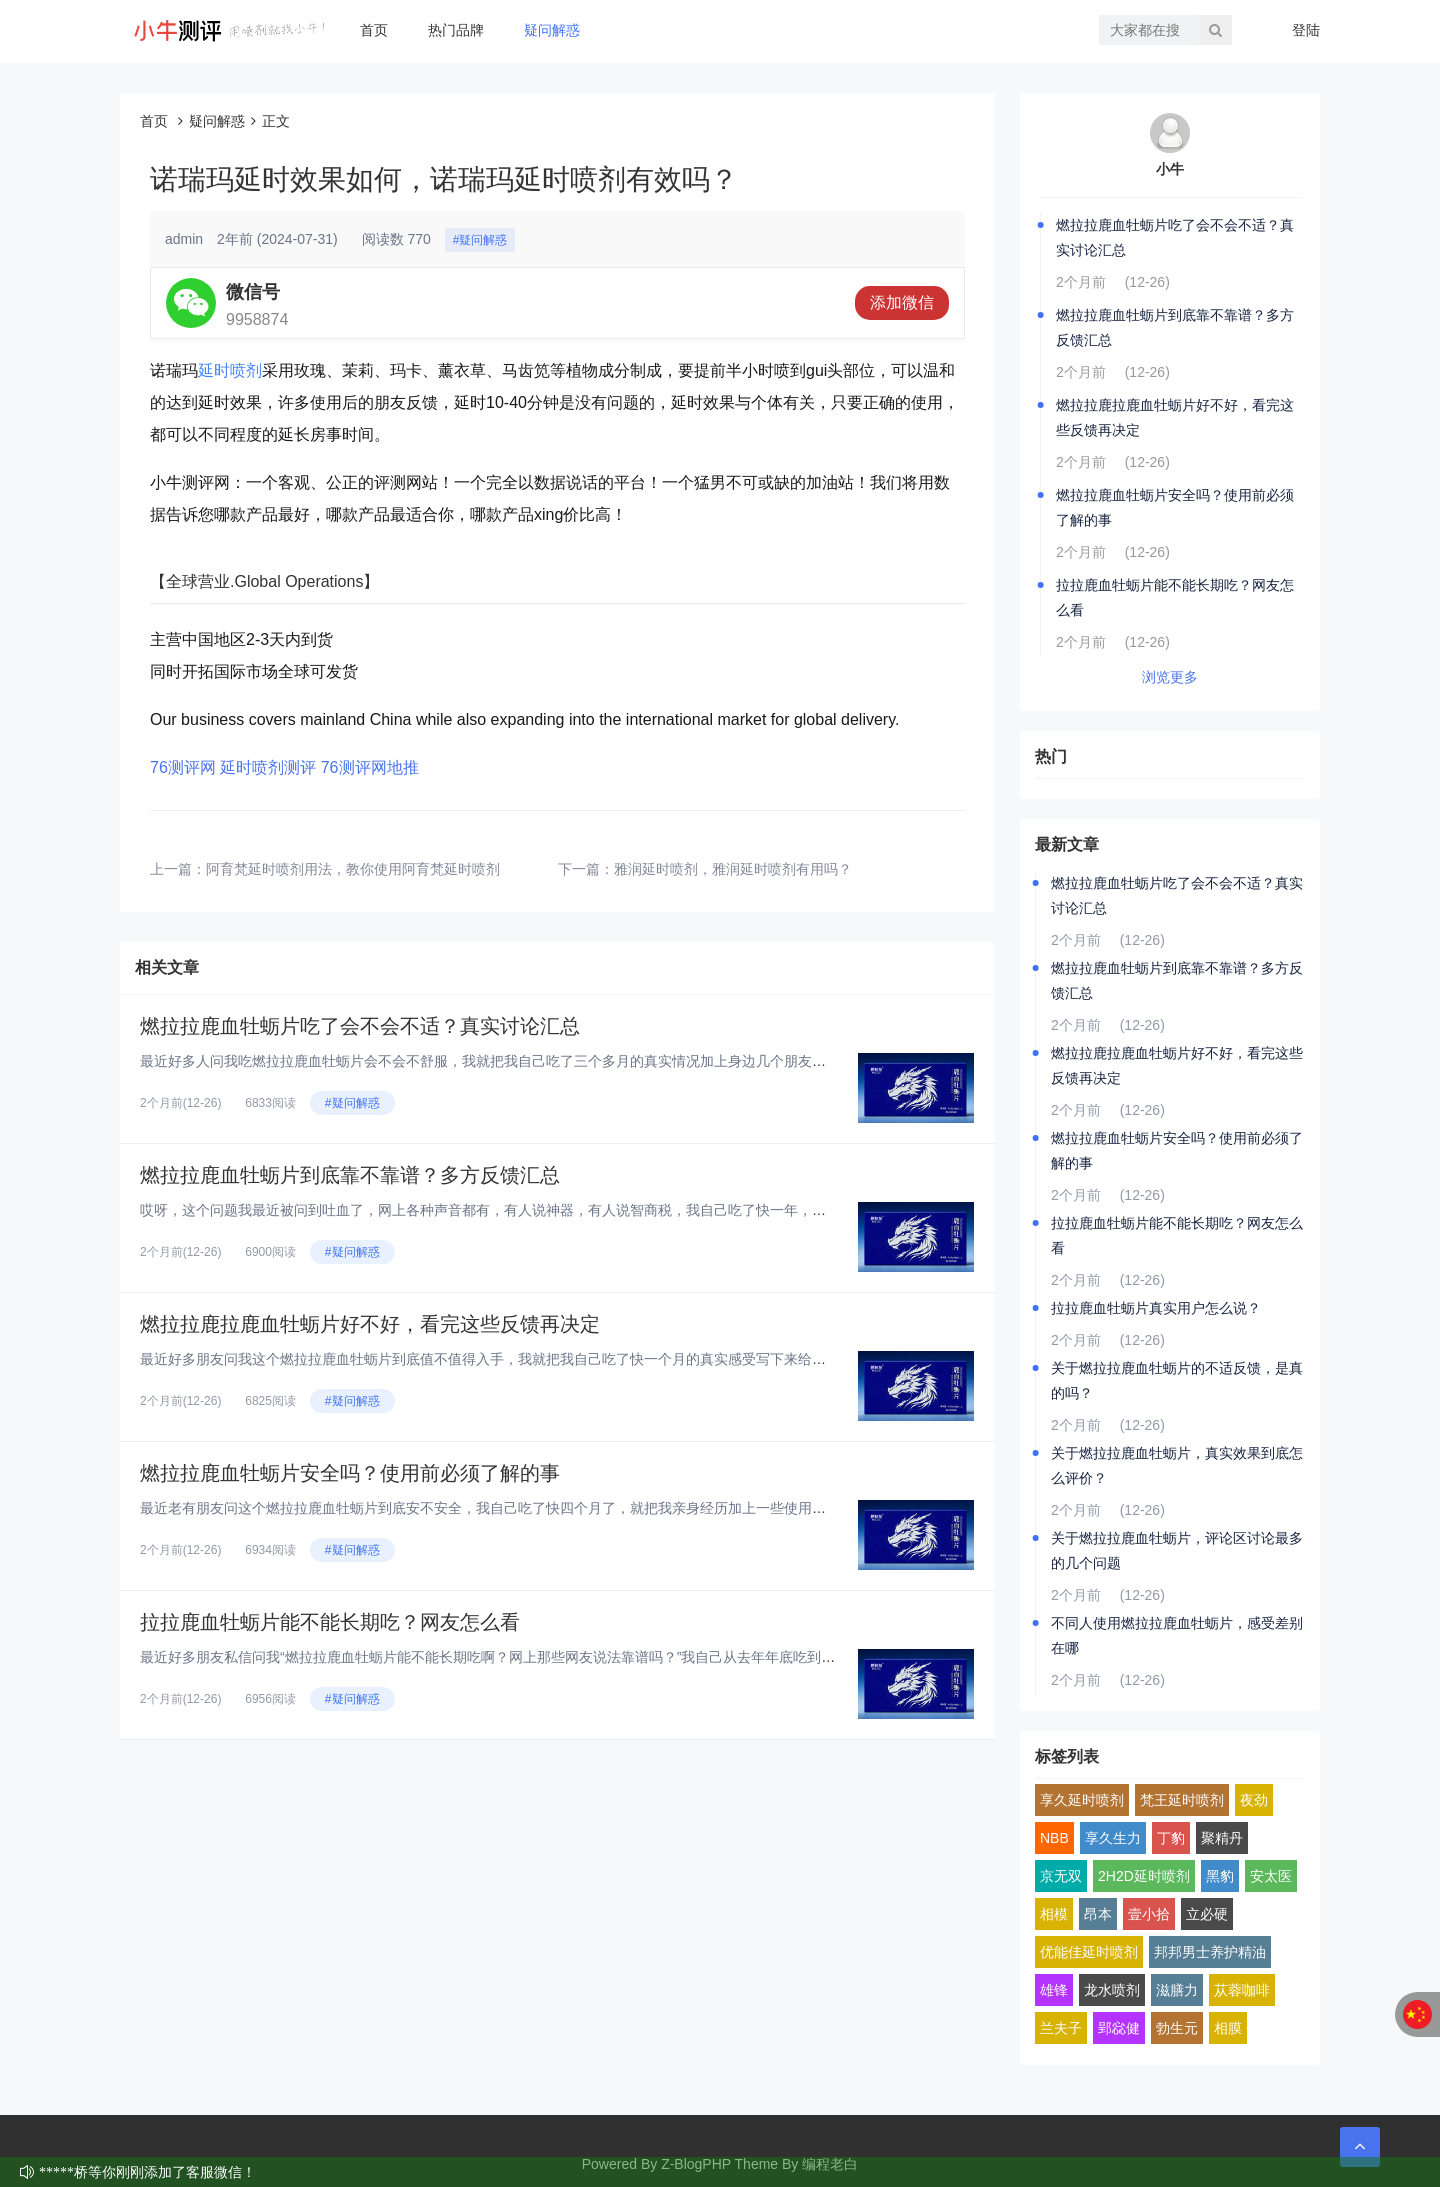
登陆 (1306, 30)
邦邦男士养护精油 (1210, 1952)
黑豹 (1220, 1876)
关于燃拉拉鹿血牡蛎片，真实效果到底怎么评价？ (1177, 1465)
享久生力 (1113, 1838)
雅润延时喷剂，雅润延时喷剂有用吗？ (733, 869)
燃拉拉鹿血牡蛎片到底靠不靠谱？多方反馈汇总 (350, 1175)
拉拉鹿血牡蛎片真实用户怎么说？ (1156, 1308)
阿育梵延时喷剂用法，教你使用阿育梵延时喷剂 (353, 869)
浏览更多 (1170, 677)
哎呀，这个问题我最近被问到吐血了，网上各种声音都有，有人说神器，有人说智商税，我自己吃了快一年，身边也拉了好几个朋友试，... (566, 1210)
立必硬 (1207, 1914)
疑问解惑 (552, 30)
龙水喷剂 (1112, 1990)
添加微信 (902, 302)
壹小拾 (1149, 1914)
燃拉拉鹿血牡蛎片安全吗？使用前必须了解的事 (350, 1473)
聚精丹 (1222, 1838)
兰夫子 (1061, 2028)
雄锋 (1054, 1990)
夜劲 (1254, 1800)
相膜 (1228, 2028)
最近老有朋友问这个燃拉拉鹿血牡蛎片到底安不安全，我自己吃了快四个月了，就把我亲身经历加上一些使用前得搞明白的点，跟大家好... (566, 1508)
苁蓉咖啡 (1242, 1990)
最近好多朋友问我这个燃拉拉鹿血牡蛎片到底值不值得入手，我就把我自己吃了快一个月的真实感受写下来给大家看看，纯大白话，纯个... (566, 1359)
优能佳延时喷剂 (1089, 1952)
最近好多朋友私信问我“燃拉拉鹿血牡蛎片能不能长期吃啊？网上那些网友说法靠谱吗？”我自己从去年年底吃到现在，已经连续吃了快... (556, 1657)
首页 (374, 30)
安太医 (1271, 1876)
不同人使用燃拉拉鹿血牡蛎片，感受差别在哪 (1177, 1635)
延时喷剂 (230, 370)
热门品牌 (456, 30)
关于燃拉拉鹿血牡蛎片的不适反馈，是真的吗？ (1177, 1380)
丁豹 (1171, 1838)
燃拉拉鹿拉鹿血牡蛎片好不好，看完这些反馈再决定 (370, 1324)
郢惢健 (1119, 2028)
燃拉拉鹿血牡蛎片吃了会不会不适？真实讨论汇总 (360, 1026)
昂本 (1098, 1914)
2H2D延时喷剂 (1144, 1876)
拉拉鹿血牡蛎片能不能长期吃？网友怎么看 (330, 1622)
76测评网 (183, 767)
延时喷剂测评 (268, 767)
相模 (1054, 1914)
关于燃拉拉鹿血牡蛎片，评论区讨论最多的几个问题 (1177, 1550)
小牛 (1170, 169)
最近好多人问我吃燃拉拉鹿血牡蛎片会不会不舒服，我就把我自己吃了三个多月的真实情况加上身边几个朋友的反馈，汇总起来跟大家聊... (566, 1061)
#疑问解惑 (480, 240)
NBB (1054, 1838)
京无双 (1061, 1876)
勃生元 (1177, 2028)
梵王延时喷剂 (1182, 1800)
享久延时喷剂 (1082, 1800)
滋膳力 (1177, 1990)
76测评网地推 (370, 767)
